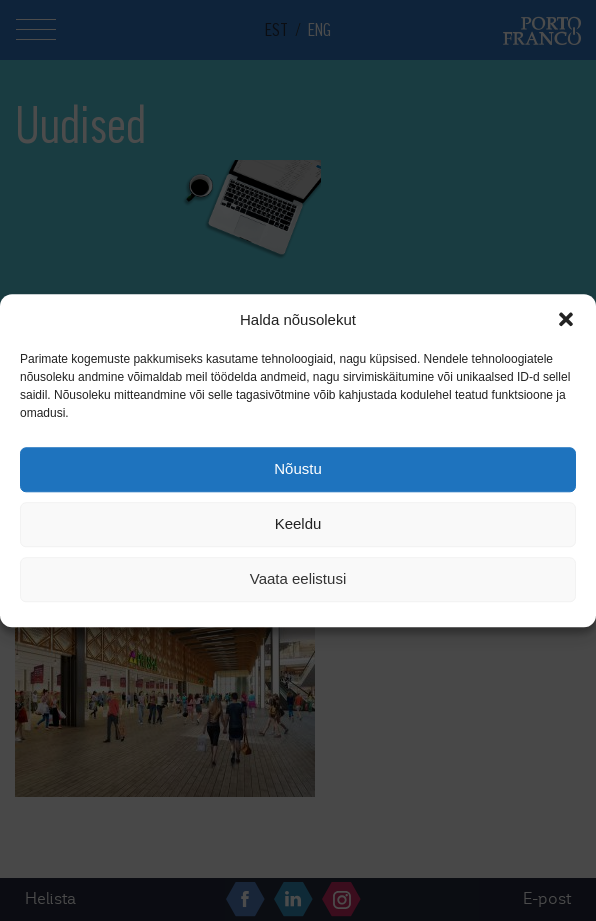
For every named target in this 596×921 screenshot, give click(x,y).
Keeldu (298, 524)
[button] (566, 319)
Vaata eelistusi (298, 579)
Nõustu (298, 469)
